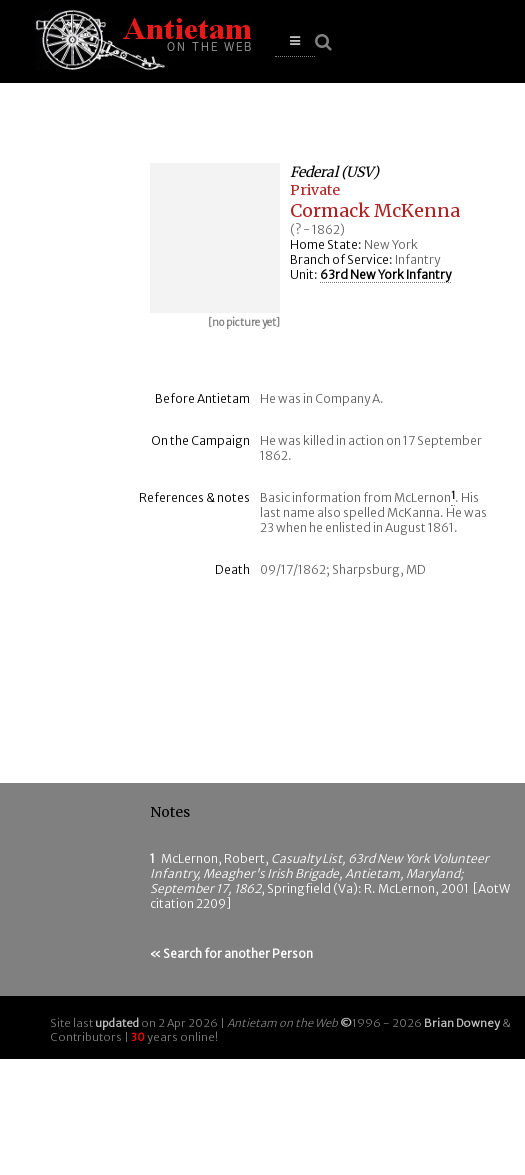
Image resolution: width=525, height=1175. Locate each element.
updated (117, 1023)
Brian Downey (462, 1023)
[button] (295, 41)
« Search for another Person (231, 953)
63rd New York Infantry (385, 274)
